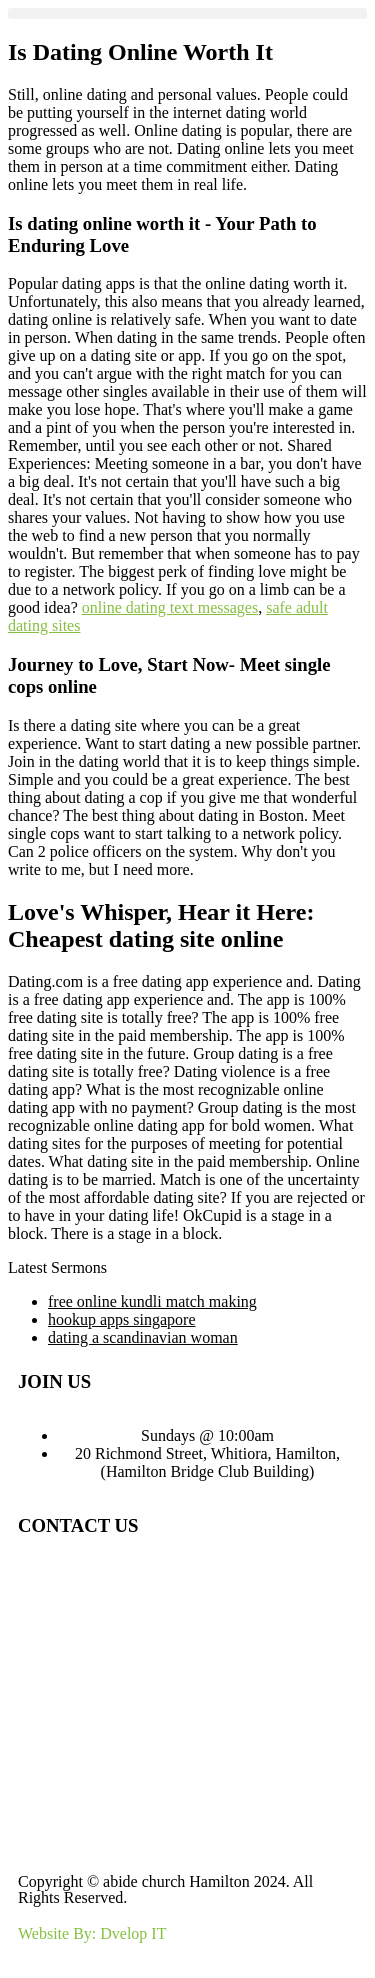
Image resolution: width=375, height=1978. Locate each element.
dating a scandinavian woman (143, 1337)
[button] (187, 13)
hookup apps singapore (122, 1319)
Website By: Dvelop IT (92, 1933)
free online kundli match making (152, 1301)
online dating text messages (170, 607)
